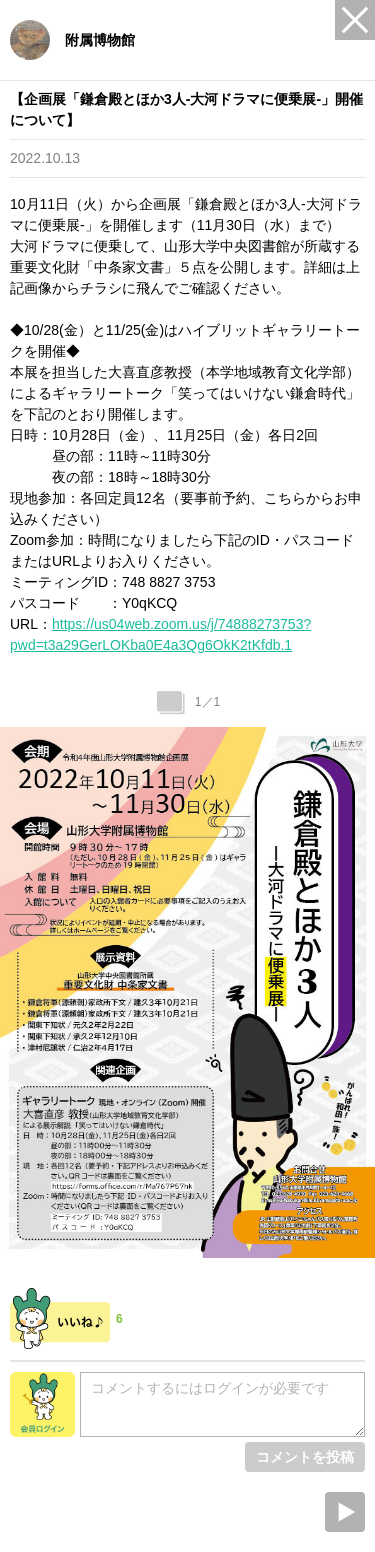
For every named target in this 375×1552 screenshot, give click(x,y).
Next (345, 1512)
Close (355, 20)
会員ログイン (42, 1404)
